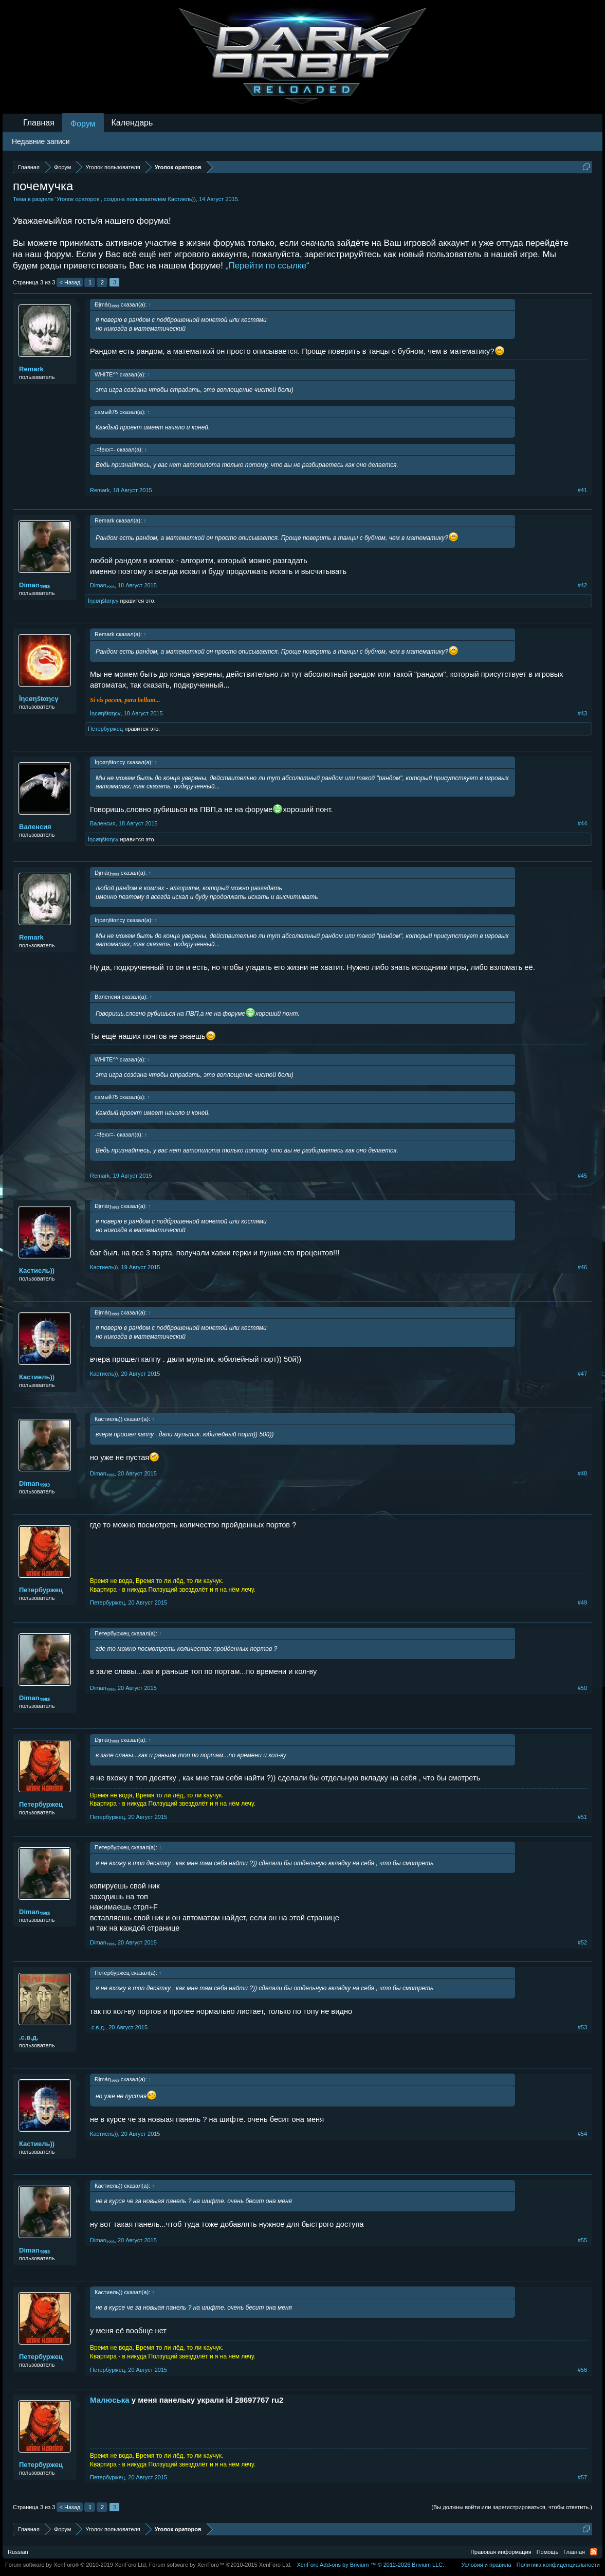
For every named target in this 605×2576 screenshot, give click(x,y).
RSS (593, 2551)
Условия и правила (486, 2565)
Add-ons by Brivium (370, 2565)
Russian (18, 2552)
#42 (582, 585)
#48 (582, 1473)
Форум (83, 123)
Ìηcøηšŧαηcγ (103, 601)
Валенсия (35, 827)
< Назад (69, 282)
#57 (582, 2477)
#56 (582, 2370)
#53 (582, 2027)
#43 (582, 713)
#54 (582, 2134)
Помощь (548, 2552)
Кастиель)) (181, 199)
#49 (582, 1602)
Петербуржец (105, 729)
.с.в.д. (29, 2037)
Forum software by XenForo (76, 2565)
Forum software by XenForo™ (220, 2565)
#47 (582, 1374)
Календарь (132, 122)
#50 (582, 1688)
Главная (38, 122)
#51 (582, 1817)
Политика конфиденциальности (558, 2565)
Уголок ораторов (78, 199)
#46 (582, 1267)
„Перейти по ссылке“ (267, 266)
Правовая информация (500, 2552)
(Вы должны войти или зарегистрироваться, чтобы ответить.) (511, 2507)
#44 (582, 823)
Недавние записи (41, 141)
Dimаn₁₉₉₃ (34, 585)
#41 (582, 490)
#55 (582, 2240)
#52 (582, 1942)
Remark (31, 369)
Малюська (110, 2399)
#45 (582, 1176)
